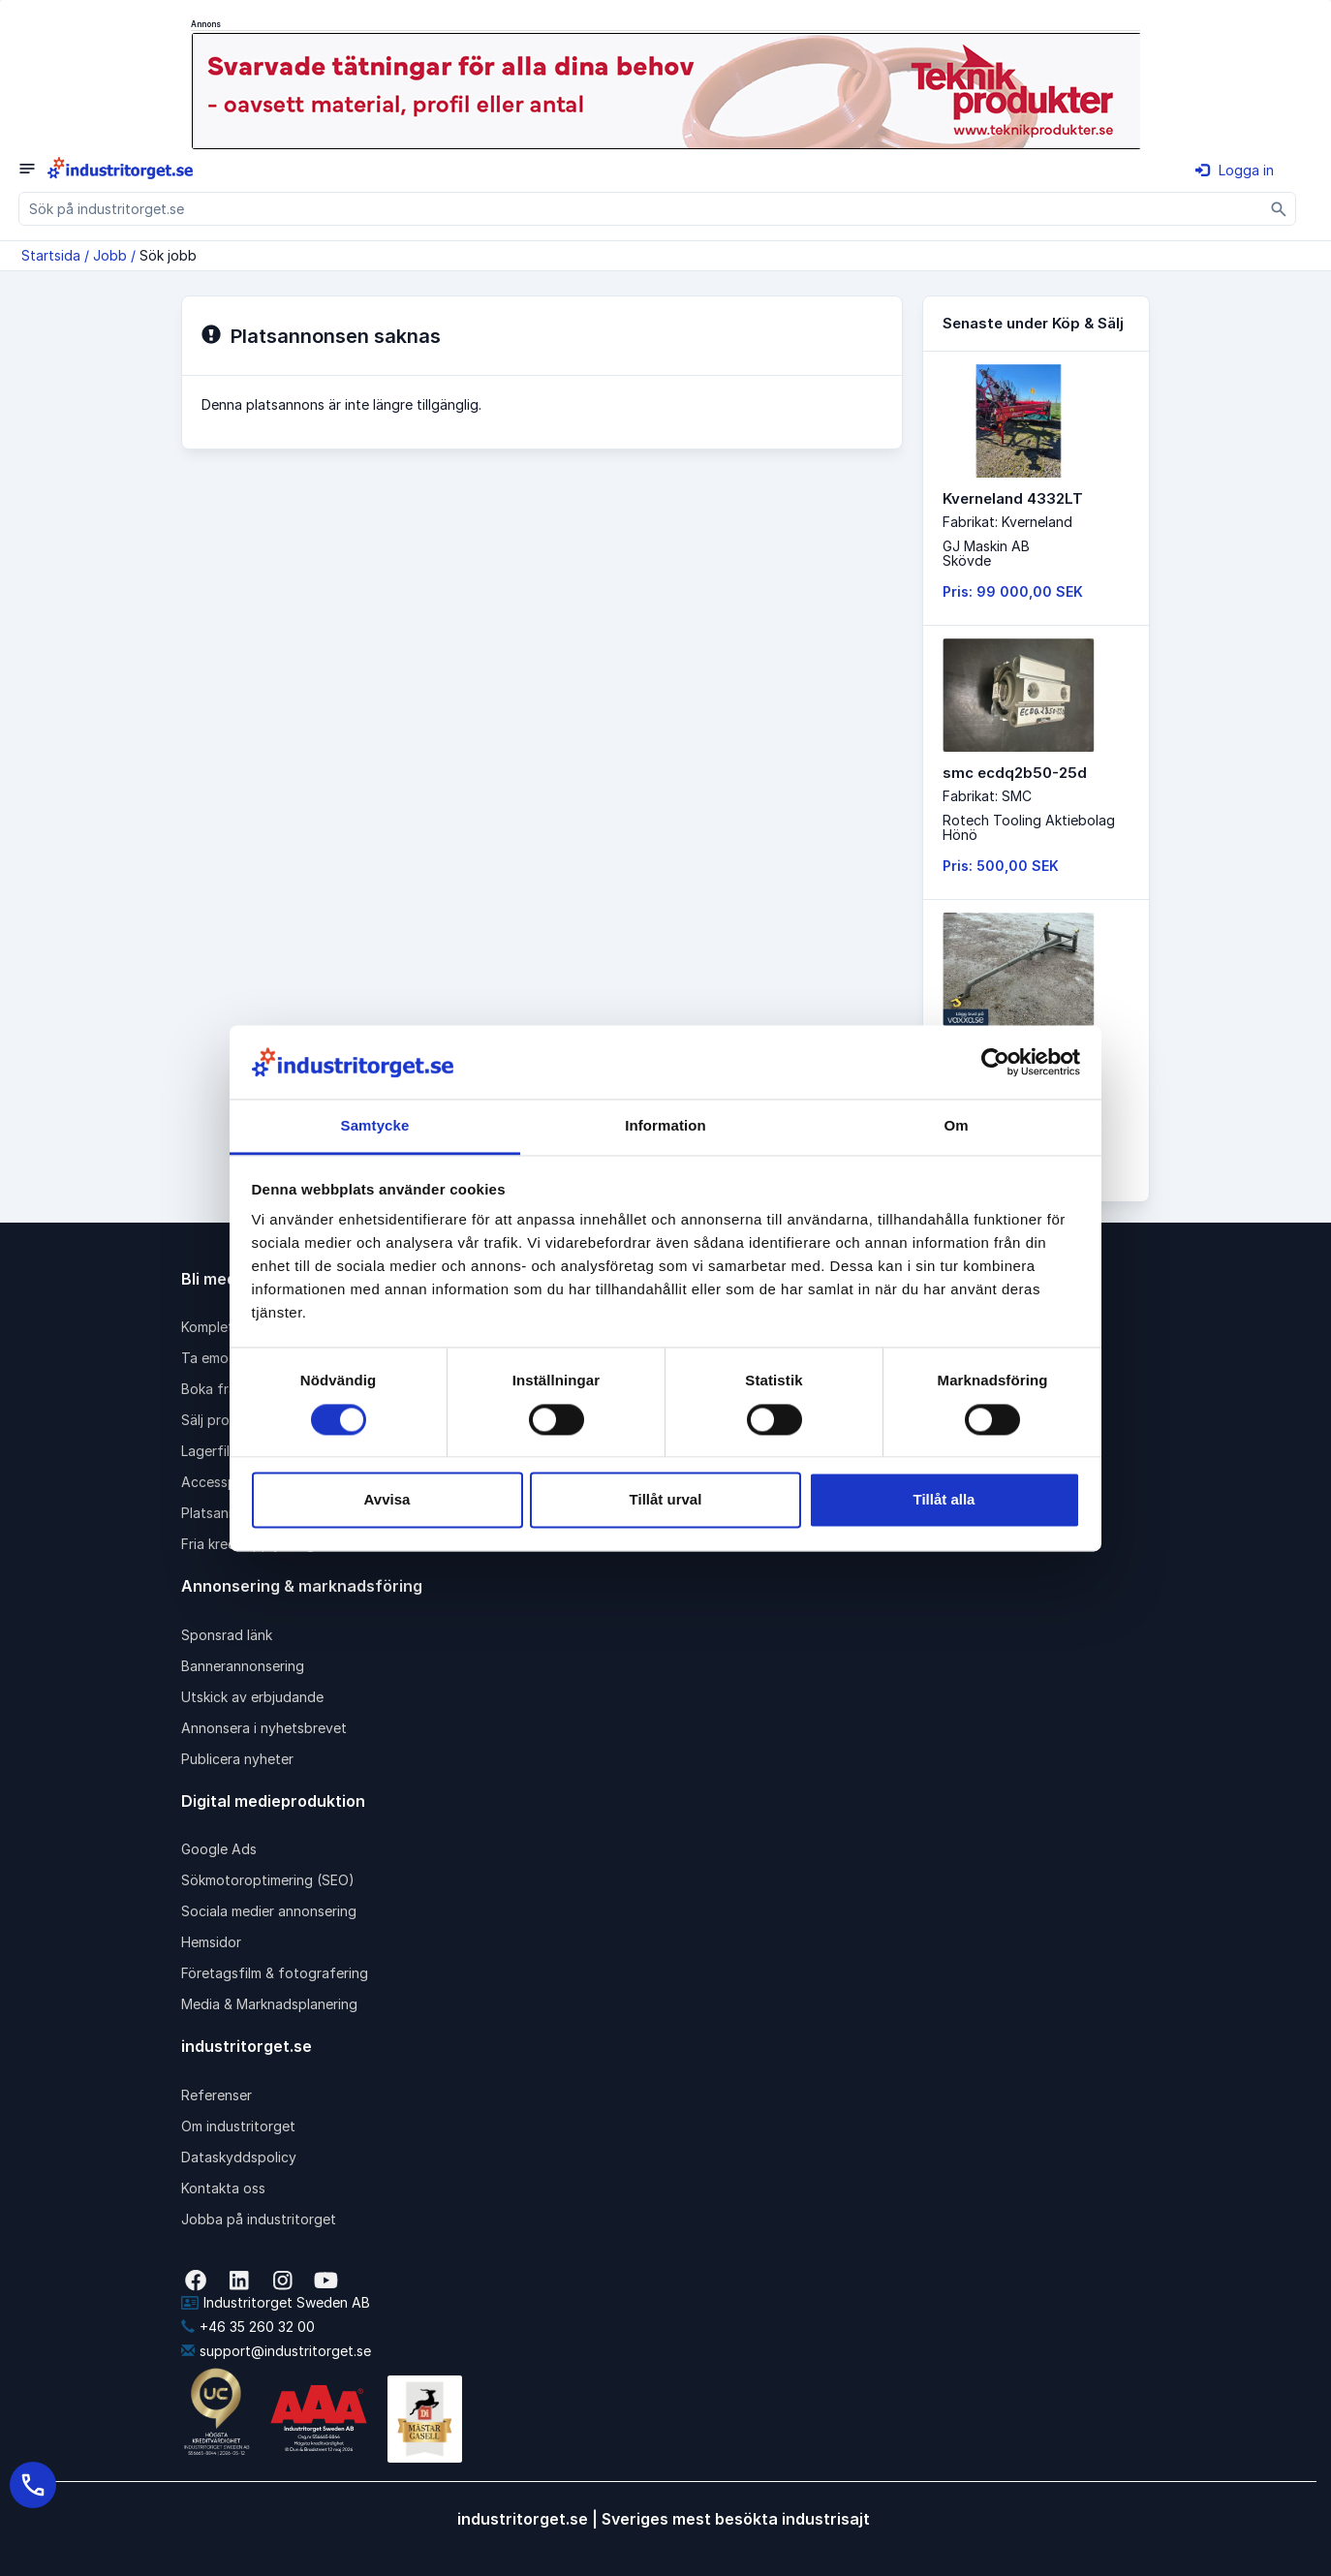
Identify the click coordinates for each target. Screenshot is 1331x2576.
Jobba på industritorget (258, 2219)
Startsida (50, 255)
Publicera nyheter (237, 1759)
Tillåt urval (666, 1500)
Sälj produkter (226, 1420)
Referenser (216, 2095)
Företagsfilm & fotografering (274, 1973)
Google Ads (219, 1849)
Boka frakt (215, 1389)
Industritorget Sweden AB (275, 2302)
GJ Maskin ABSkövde (986, 553)
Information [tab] (665, 1126)
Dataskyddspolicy (238, 2157)
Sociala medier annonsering (268, 1911)
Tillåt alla (944, 1500)
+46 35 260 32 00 (248, 2326)
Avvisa (387, 1500)
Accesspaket (222, 1482)
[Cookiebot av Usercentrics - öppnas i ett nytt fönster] (995, 1061)
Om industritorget (238, 2126)
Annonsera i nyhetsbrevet (264, 1728)
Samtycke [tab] (375, 1126)
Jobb (110, 255)
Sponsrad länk (226, 1635)
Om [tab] (956, 1126)
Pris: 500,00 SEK (1001, 865)
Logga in (1234, 170)
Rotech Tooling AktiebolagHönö (1029, 827)
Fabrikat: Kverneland (1007, 521)
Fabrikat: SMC (987, 796)
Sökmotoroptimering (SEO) (268, 1880)
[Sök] (1279, 209)
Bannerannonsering (242, 1666)
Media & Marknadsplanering (269, 2004)
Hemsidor (211, 1942)
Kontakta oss (223, 2188)
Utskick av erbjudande (252, 1697)
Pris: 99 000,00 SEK (1013, 591)
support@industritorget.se (276, 2351)
